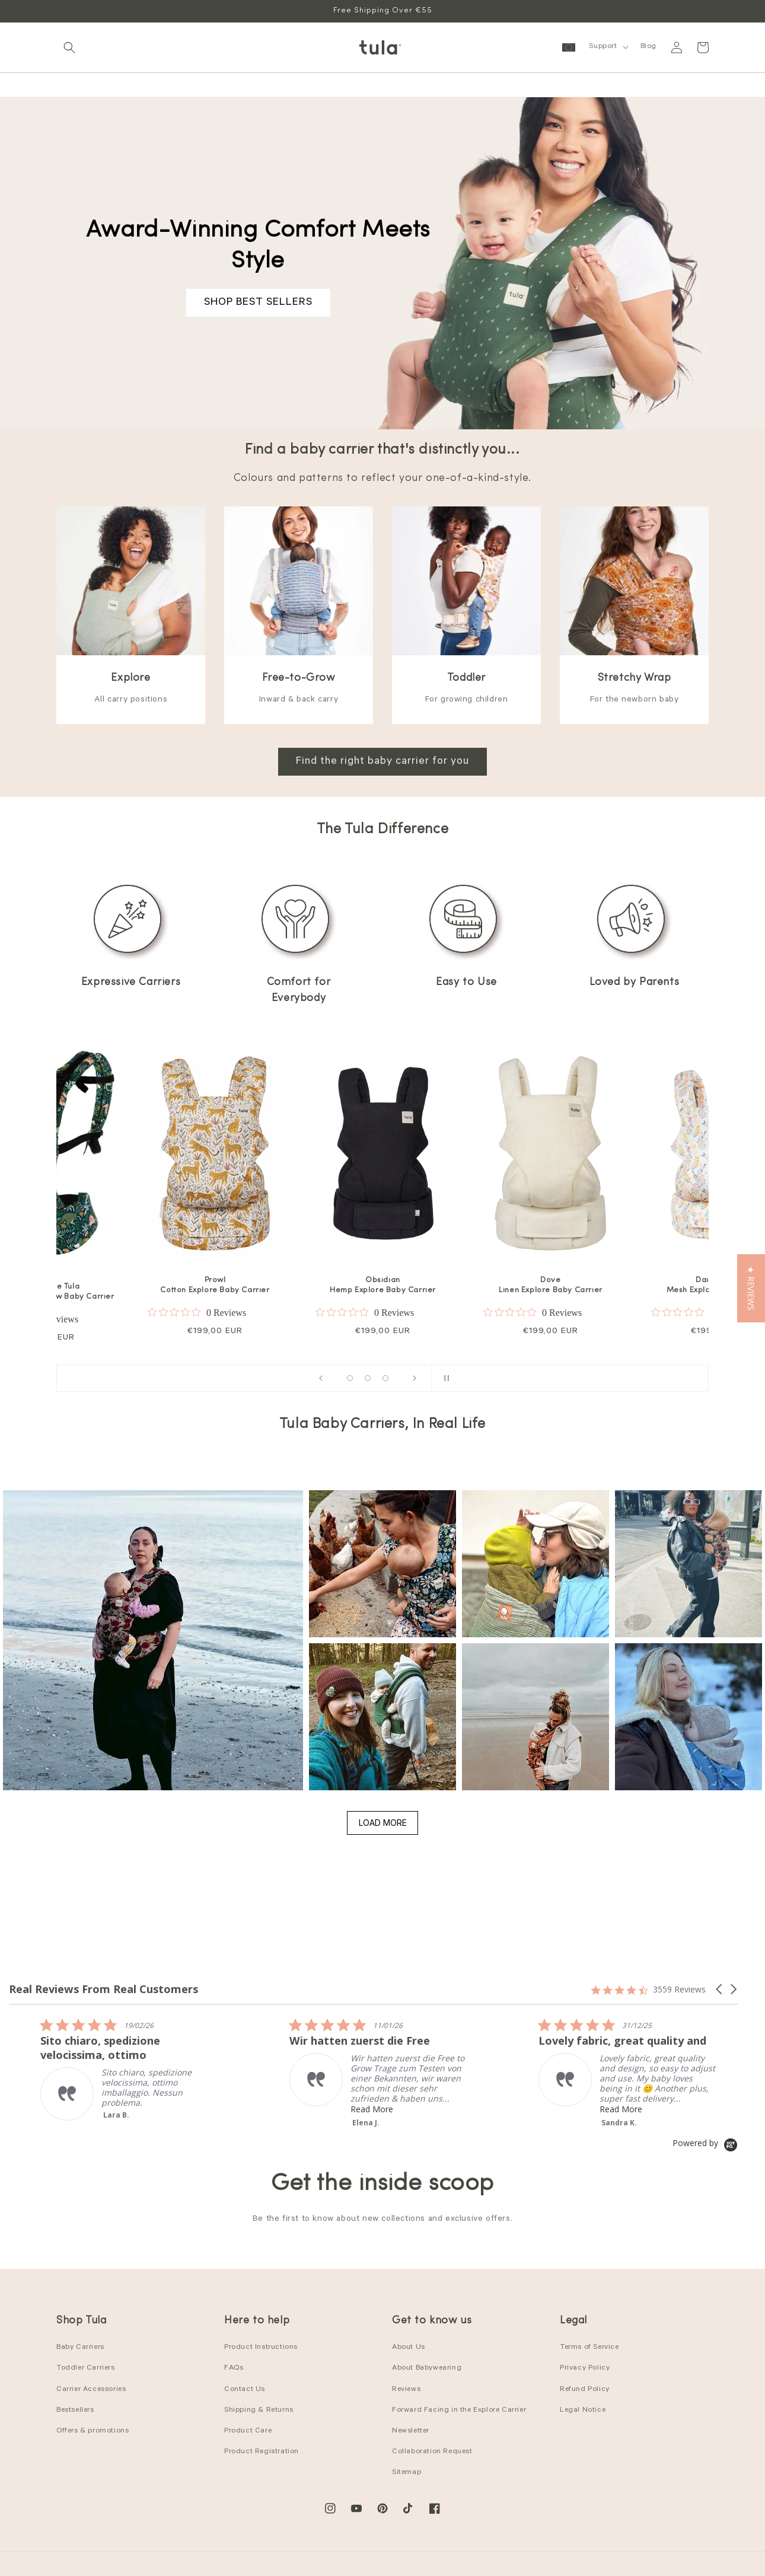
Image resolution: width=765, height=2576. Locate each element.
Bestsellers (75, 2410)
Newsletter (410, 2431)
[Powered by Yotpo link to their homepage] (705, 2142)
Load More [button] (383, 1823)
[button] (69, 47)
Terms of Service (589, 2348)
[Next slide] (414, 1378)
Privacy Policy (585, 2368)
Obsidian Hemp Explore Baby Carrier (383, 1285)
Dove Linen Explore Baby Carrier (551, 1285)
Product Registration (261, 2452)
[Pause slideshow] (444, 1378)
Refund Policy (585, 2390)
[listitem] (360, 2061)
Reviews (406, 2390)
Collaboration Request (432, 2452)
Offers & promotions (92, 2431)
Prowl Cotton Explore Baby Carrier (214, 1285)
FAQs (233, 2368)
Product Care (248, 2431)
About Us (408, 2348)
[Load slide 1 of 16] (350, 1378)
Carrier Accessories (91, 2390)
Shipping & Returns (259, 2410)
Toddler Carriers (85, 2368)
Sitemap (406, 2473)
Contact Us (244, 2390)
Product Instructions (261, 2348)
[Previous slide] (321, 1378)
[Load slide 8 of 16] (368, 1378)
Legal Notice (582, 2410)
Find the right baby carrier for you (382, 762)
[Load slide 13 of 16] (385, 1378)
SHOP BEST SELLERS (258, 303)
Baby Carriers (80, 2348)
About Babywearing (426, 2368)
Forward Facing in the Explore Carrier (459, 2410)
